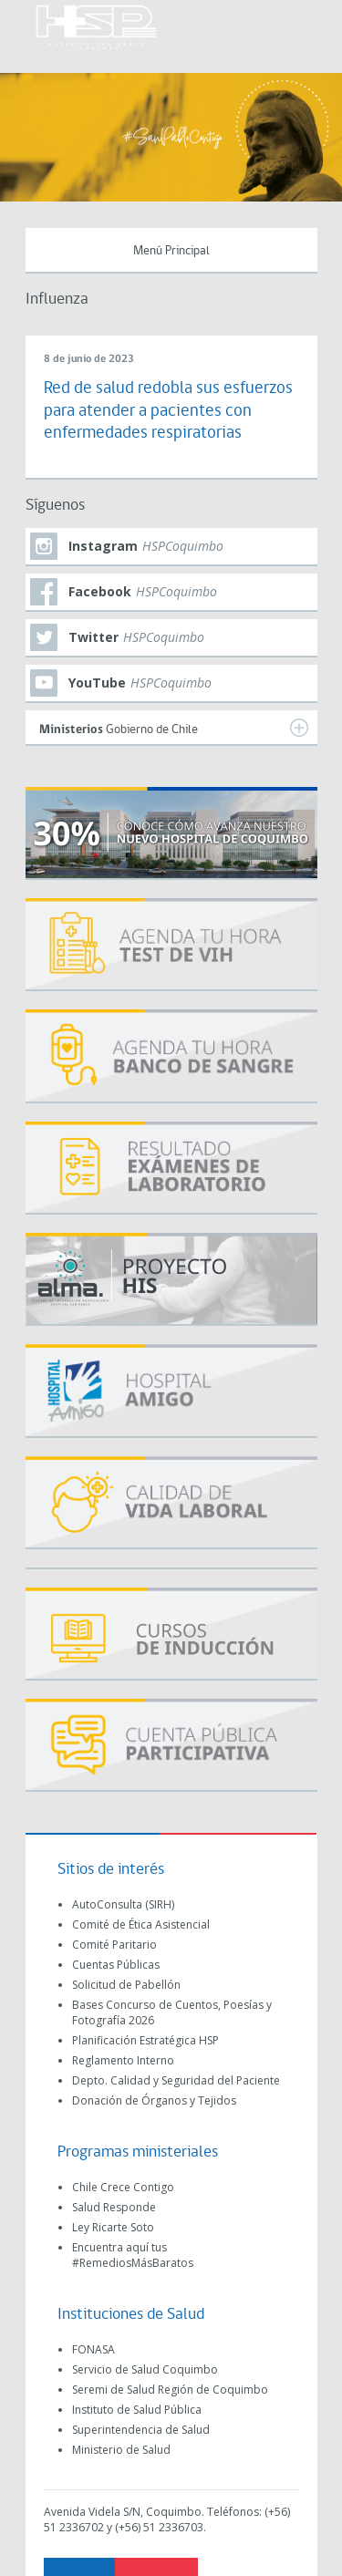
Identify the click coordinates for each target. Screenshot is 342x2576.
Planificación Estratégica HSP (145, 2040)
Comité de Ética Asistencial (141, 1924)
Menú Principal (171, 251)
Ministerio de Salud (121, 2449)
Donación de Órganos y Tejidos (154, 2100)
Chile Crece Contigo (123, 2187)
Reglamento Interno (123, 2060)
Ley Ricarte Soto (113, 2227)
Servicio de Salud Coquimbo (145, 2369)
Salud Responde (114, 2207)
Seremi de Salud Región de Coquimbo (170, 2389)
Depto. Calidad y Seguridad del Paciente (176, 2080)
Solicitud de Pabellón (126, 1984)
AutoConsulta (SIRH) (123, 1904)
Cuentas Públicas (116, 1964)
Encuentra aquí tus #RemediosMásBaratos (132, 2255)
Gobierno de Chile (173, 728)
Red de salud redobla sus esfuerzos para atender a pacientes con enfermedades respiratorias (168, 411)
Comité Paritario (114, 1944)
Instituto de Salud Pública (137, 2409)
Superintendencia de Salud (141, 2429)
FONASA (93, 2349)
